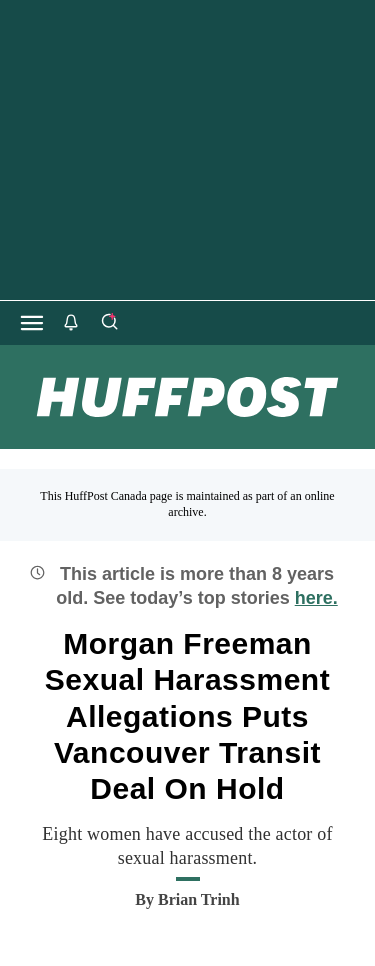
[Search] (109, 323)
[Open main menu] (32, 323)
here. (316, 598)
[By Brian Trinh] (199, 900)
